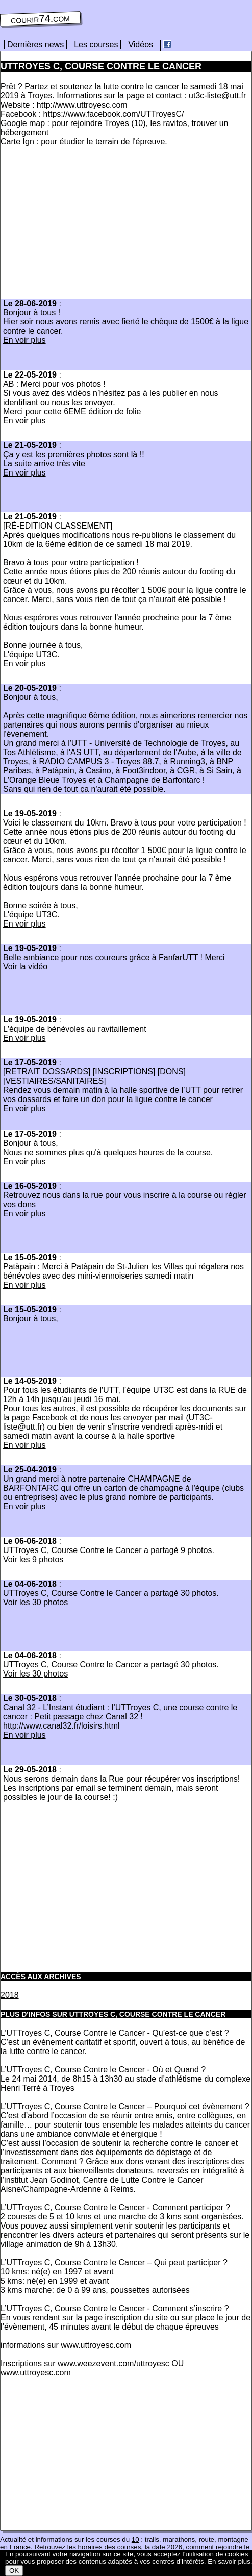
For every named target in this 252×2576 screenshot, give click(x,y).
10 (138, 123)
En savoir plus (229, 2561)
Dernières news (35, 44)
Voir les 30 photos (35, 1602)
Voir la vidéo (25, 966)
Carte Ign (17, 141)
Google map (23, 123)
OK (14, 2570)
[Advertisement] (86, 225)
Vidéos (140, 44)
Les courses (96, 44)
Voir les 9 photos (33, 1559)
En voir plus (24, 340)
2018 (10, 1995)
